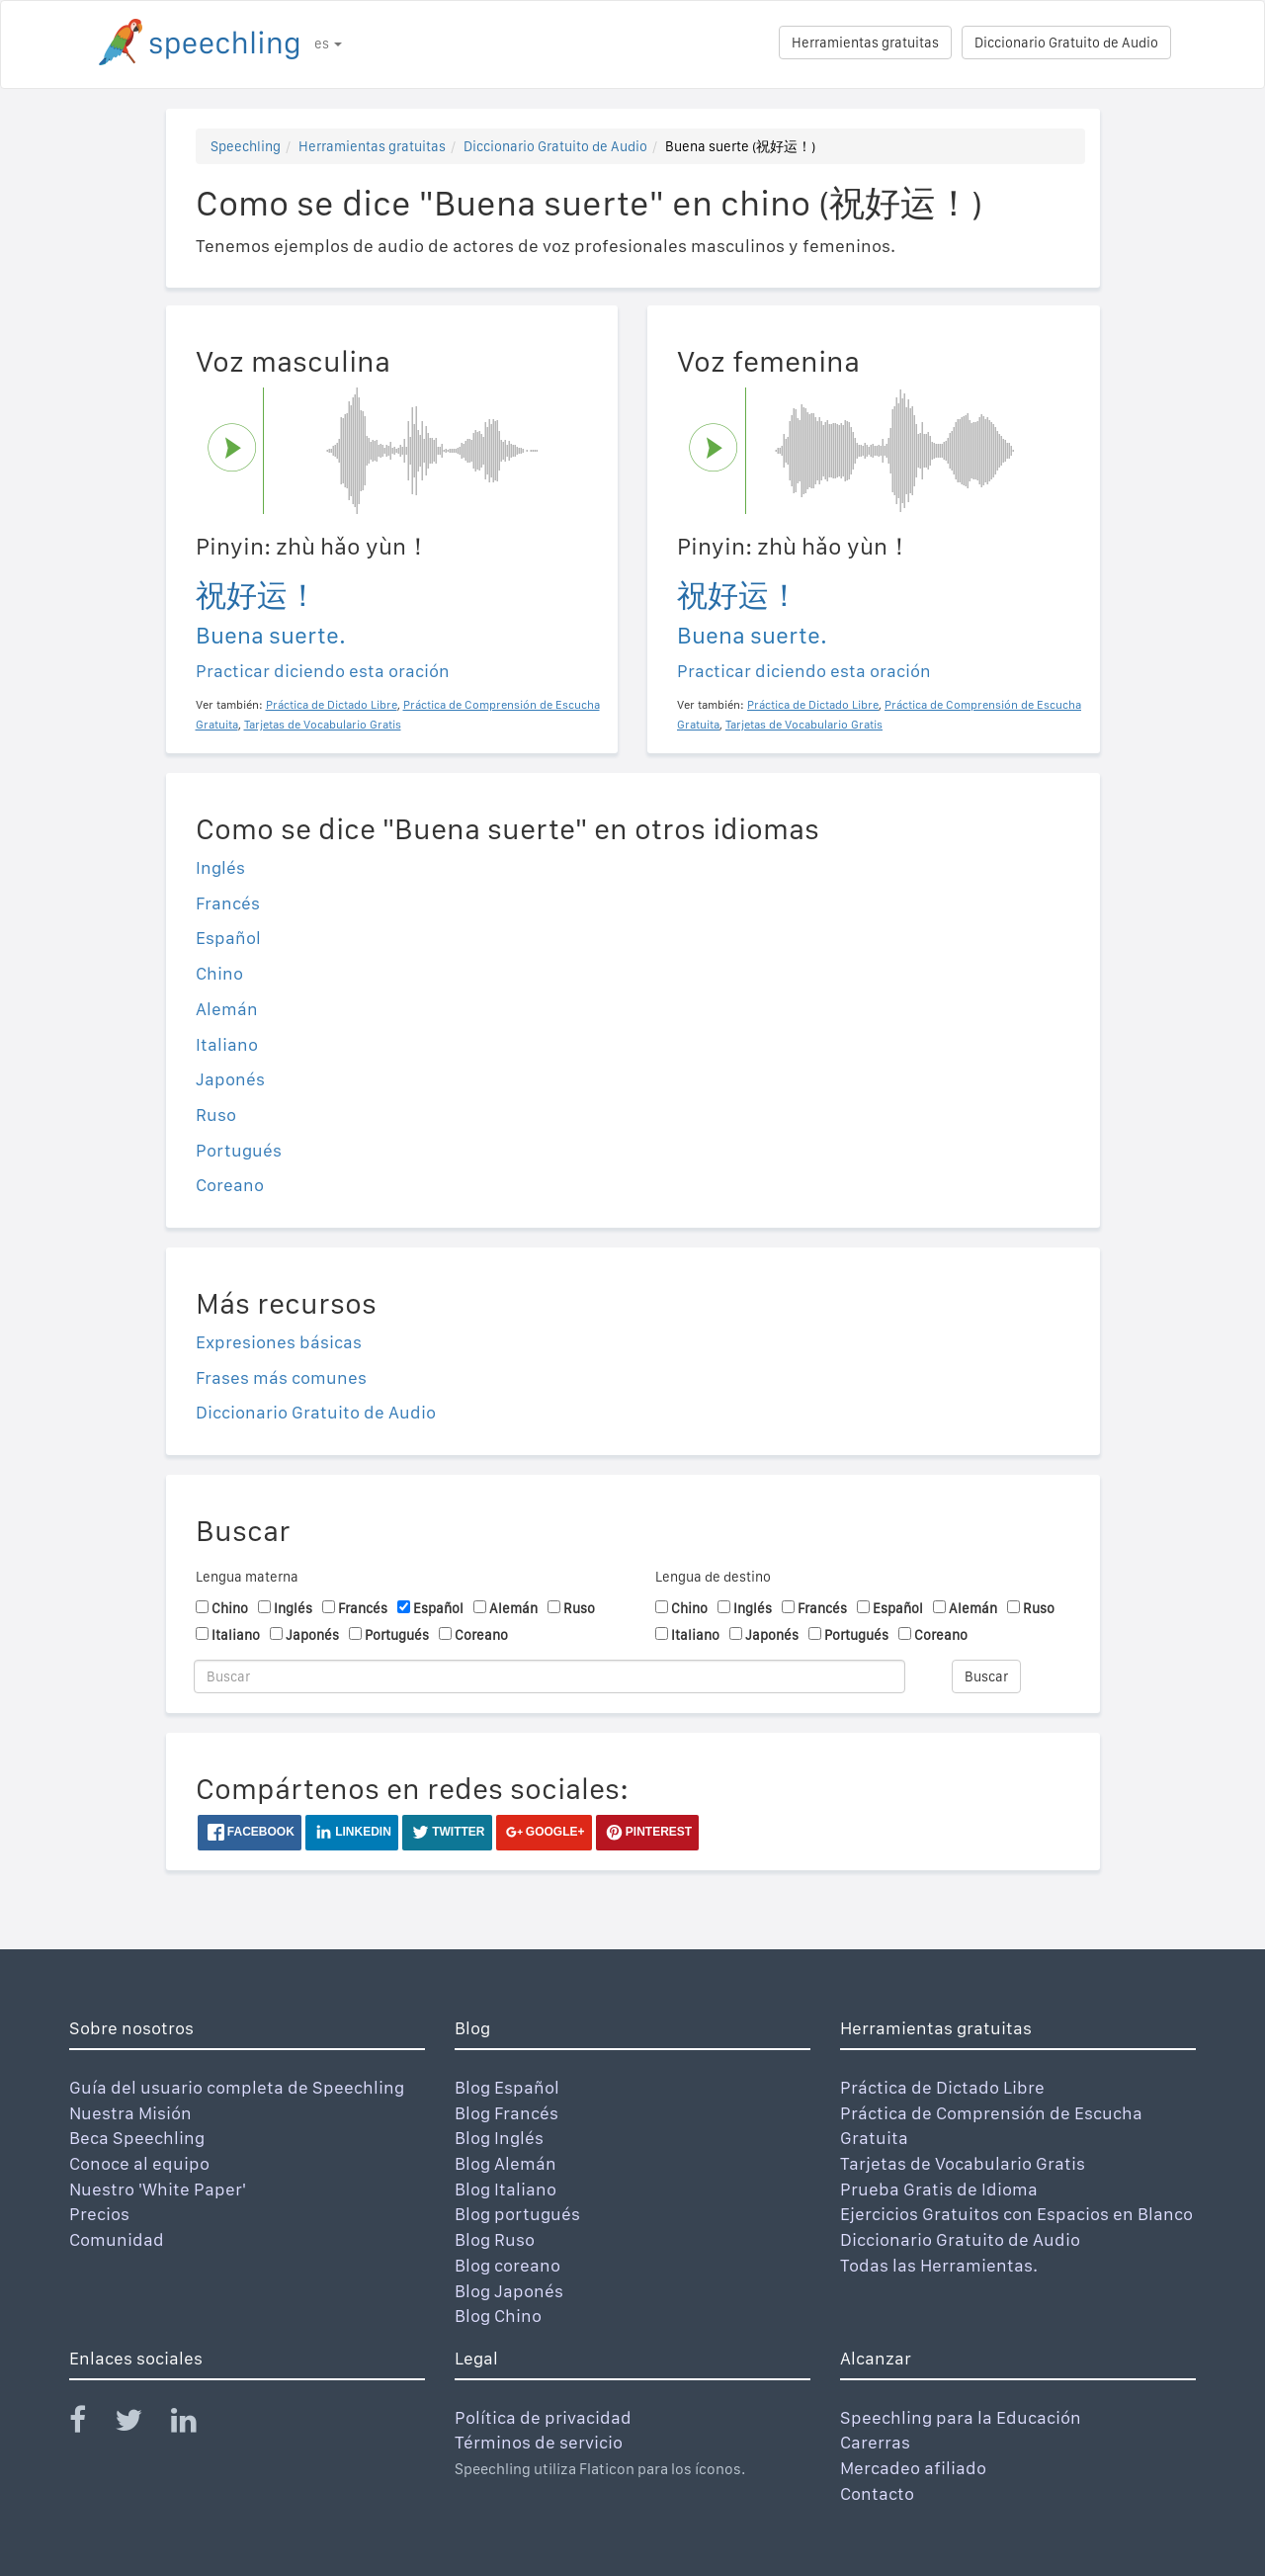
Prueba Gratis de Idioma (939, 2189)
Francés (228, 903)
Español (228, 937)
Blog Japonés (509, 2290)
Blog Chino (498, 2315)
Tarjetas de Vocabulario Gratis (962, 2163)
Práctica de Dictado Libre (942, 2087)
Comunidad (116, 2239)
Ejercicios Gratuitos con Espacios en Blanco (1016, 2213)
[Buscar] (549, 1676)
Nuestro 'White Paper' (157, 2189)
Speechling (246, 146)
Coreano (230, 1184)
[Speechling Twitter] (141, 2424)
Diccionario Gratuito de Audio (1066, 42)
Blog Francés (506, 2113)
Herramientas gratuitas (865, 42)
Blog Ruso (495, 2239)
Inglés (220, 867)
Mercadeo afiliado (913, 2467)
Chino (219, 973)
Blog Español (507, 2087)
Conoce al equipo (139, 2163)
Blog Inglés (499, 2137)
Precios (99, 2213)
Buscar (986, 1676)
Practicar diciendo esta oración (323, 670)
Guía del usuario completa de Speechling (236, 2087)
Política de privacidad (543, 2417)
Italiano (227, 1044)
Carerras (875, 2442)
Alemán (227, 1008)
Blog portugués (517, 2213)
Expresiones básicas (279, 1341)
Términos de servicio (539, 2442)
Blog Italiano (505, 2189)
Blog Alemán (505, 2163)
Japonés (230, 1079)
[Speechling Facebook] (90, 2424)
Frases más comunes (281, 1377)
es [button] (328, 43)
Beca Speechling (137, 2137)
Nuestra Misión (130, 2113)
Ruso (216, 1114)
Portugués (239, 1150)
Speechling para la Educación (960, 2417)
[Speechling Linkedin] (196, 2424)
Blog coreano (507, 2265)
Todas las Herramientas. (939, 2265)
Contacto (877, 2493)
